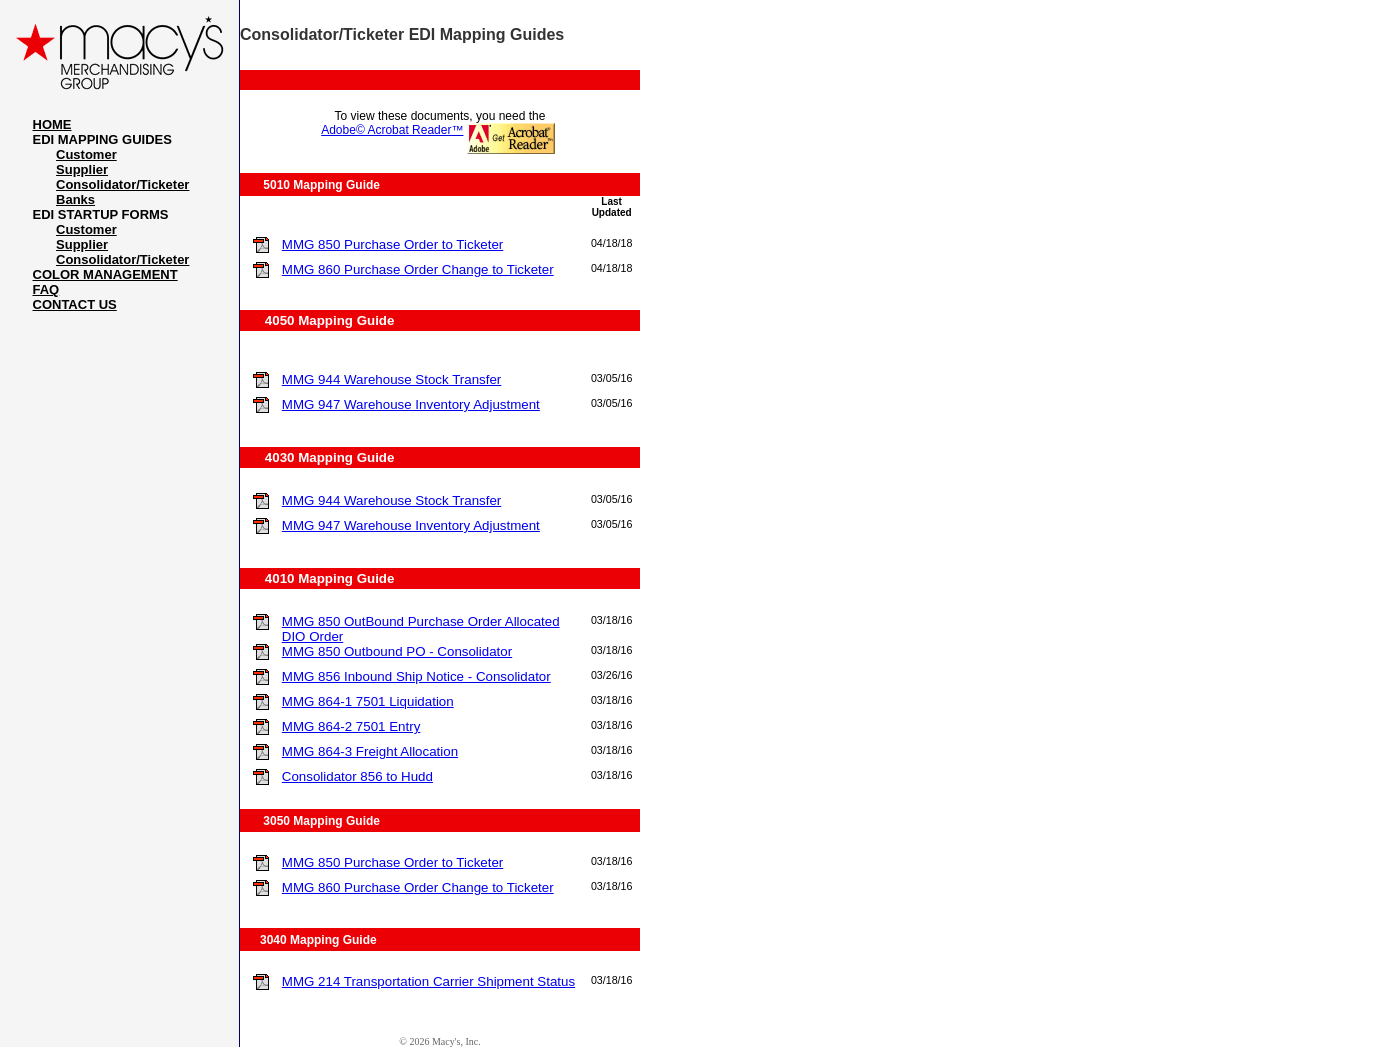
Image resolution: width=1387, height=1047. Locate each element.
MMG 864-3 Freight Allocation (370, 751)
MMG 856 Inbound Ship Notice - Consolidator (416, 676)
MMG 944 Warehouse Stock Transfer (392, 379)
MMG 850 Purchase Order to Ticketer (392, 244)
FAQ (46, 289)
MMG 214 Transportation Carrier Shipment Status (428, 981)
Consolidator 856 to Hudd (357, 776)
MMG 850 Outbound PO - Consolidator (397, 651)
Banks (75, 199)
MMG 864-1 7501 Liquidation (368, 701)
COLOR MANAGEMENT (105, 274)
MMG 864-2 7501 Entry (351, 726)
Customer (86, 154)
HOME (52, 124)
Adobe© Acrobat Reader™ (392, 130)
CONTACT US (75, 304)
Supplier (82, 169)
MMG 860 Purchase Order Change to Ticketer (418, 269)
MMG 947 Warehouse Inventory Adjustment (411, 404)
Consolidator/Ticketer (122, 184)
